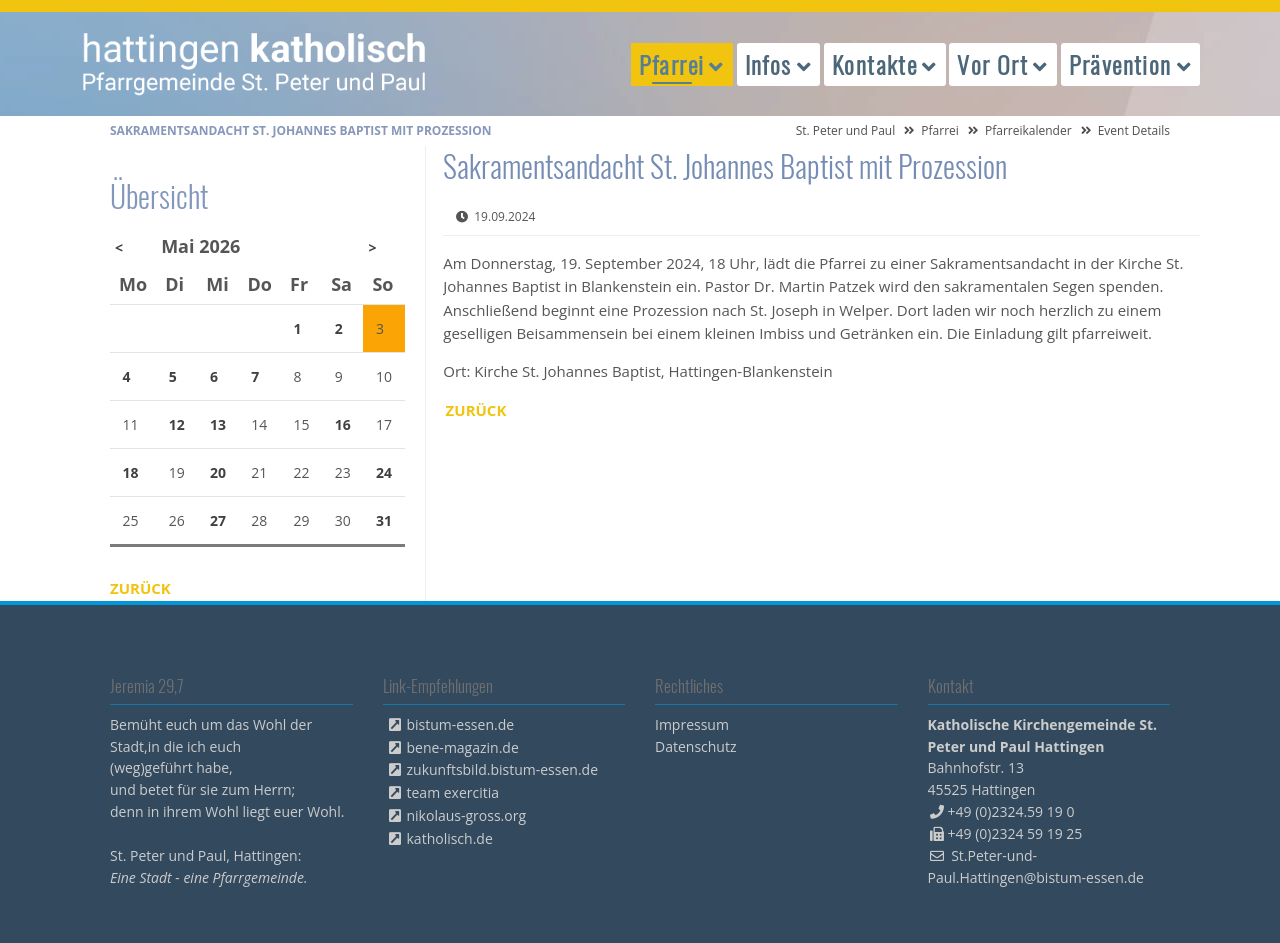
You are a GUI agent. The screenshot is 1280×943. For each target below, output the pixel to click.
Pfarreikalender (1028, 130)
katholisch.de (450, 838)
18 (131, 472)
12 (177, 424)
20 (218, 472)
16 (343, 424)
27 (218, 520)
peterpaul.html (255, 64)
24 (384, 472)
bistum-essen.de (461, 724)
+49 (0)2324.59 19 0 (1011, 811)
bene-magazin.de (463, 747)
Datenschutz (695, 746)
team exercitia (453, 792)
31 (384, 520)
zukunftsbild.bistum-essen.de (503, 769)
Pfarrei (940, 130)
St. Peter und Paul (846, 130)
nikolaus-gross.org (467, 815)
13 (218, 424)
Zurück (476, 410)
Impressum (692, 724)
